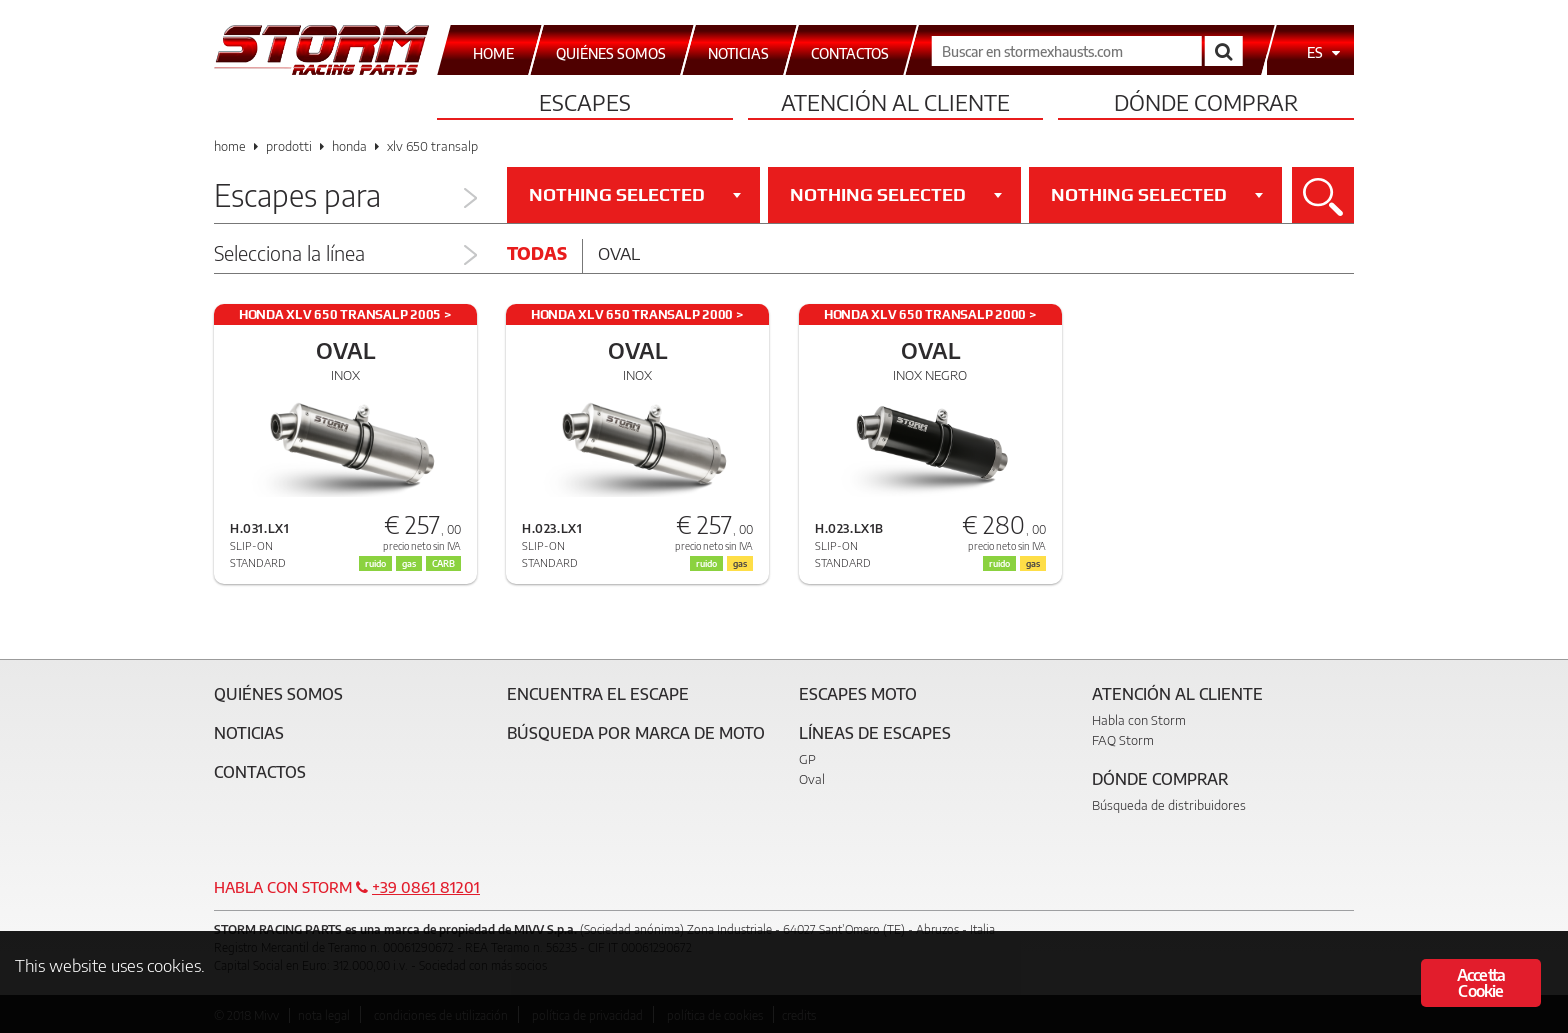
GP (807, 759)
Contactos (260, 772)
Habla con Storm (1139, 720)
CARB (443, 563)
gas (409, 563)
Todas (537, 253)
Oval (619, 253)
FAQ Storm (1123, 740)
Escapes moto (858, 694)
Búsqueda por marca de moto (636, 733)
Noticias (249, 733)
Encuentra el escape (598, 694)
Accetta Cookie (1481, 983)
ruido (375, 563)
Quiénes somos (278, 694)
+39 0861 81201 (426, 887)
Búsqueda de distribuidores (1169, 805)
